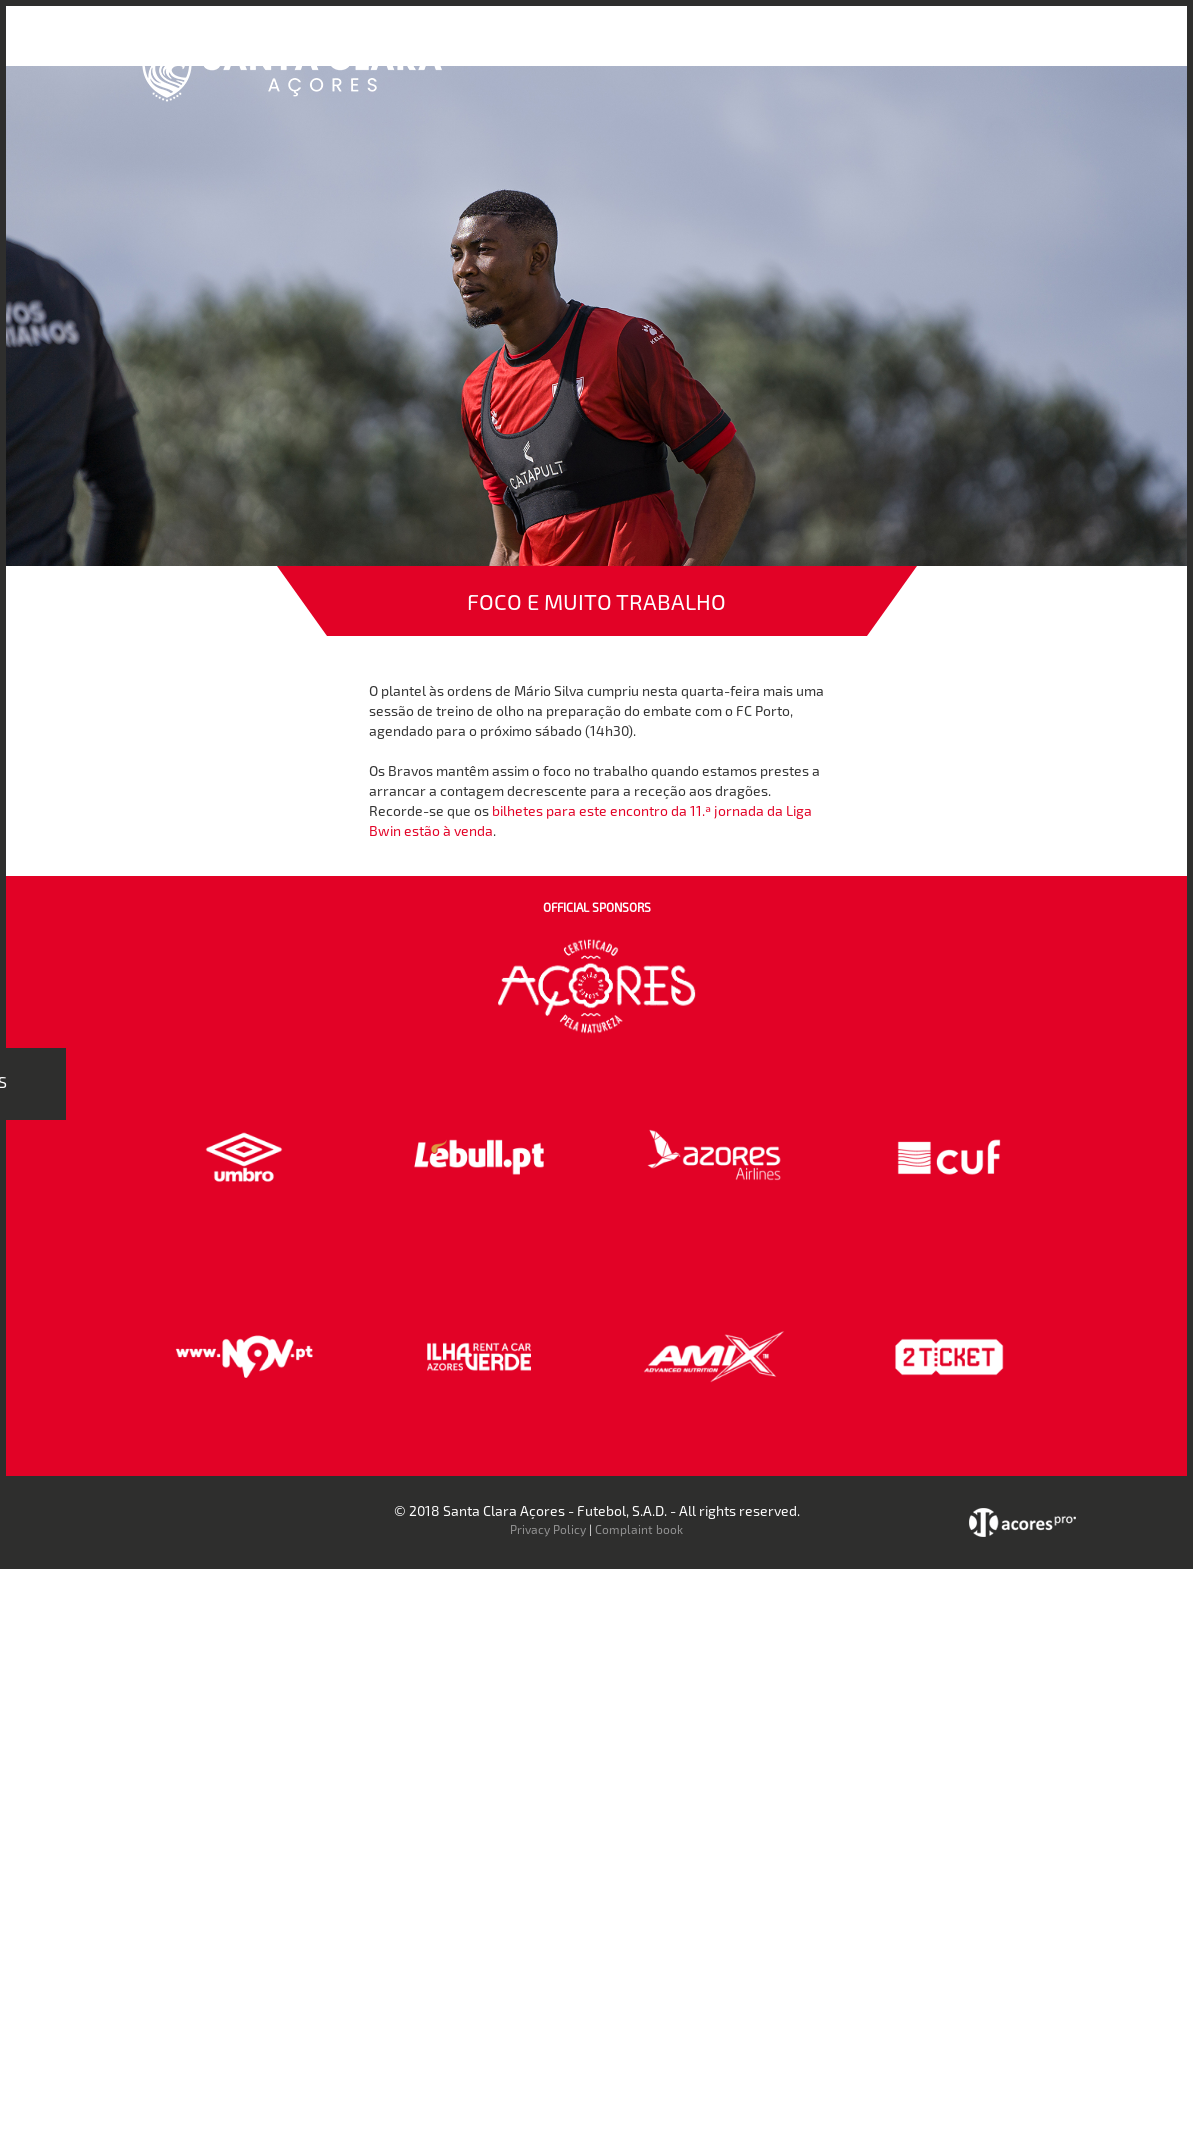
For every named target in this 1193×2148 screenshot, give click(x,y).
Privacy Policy (548, 1529)
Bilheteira (699, 48)
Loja (770, 48)
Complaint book (639, 1529)
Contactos (952, 48)
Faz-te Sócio (850, 48)
